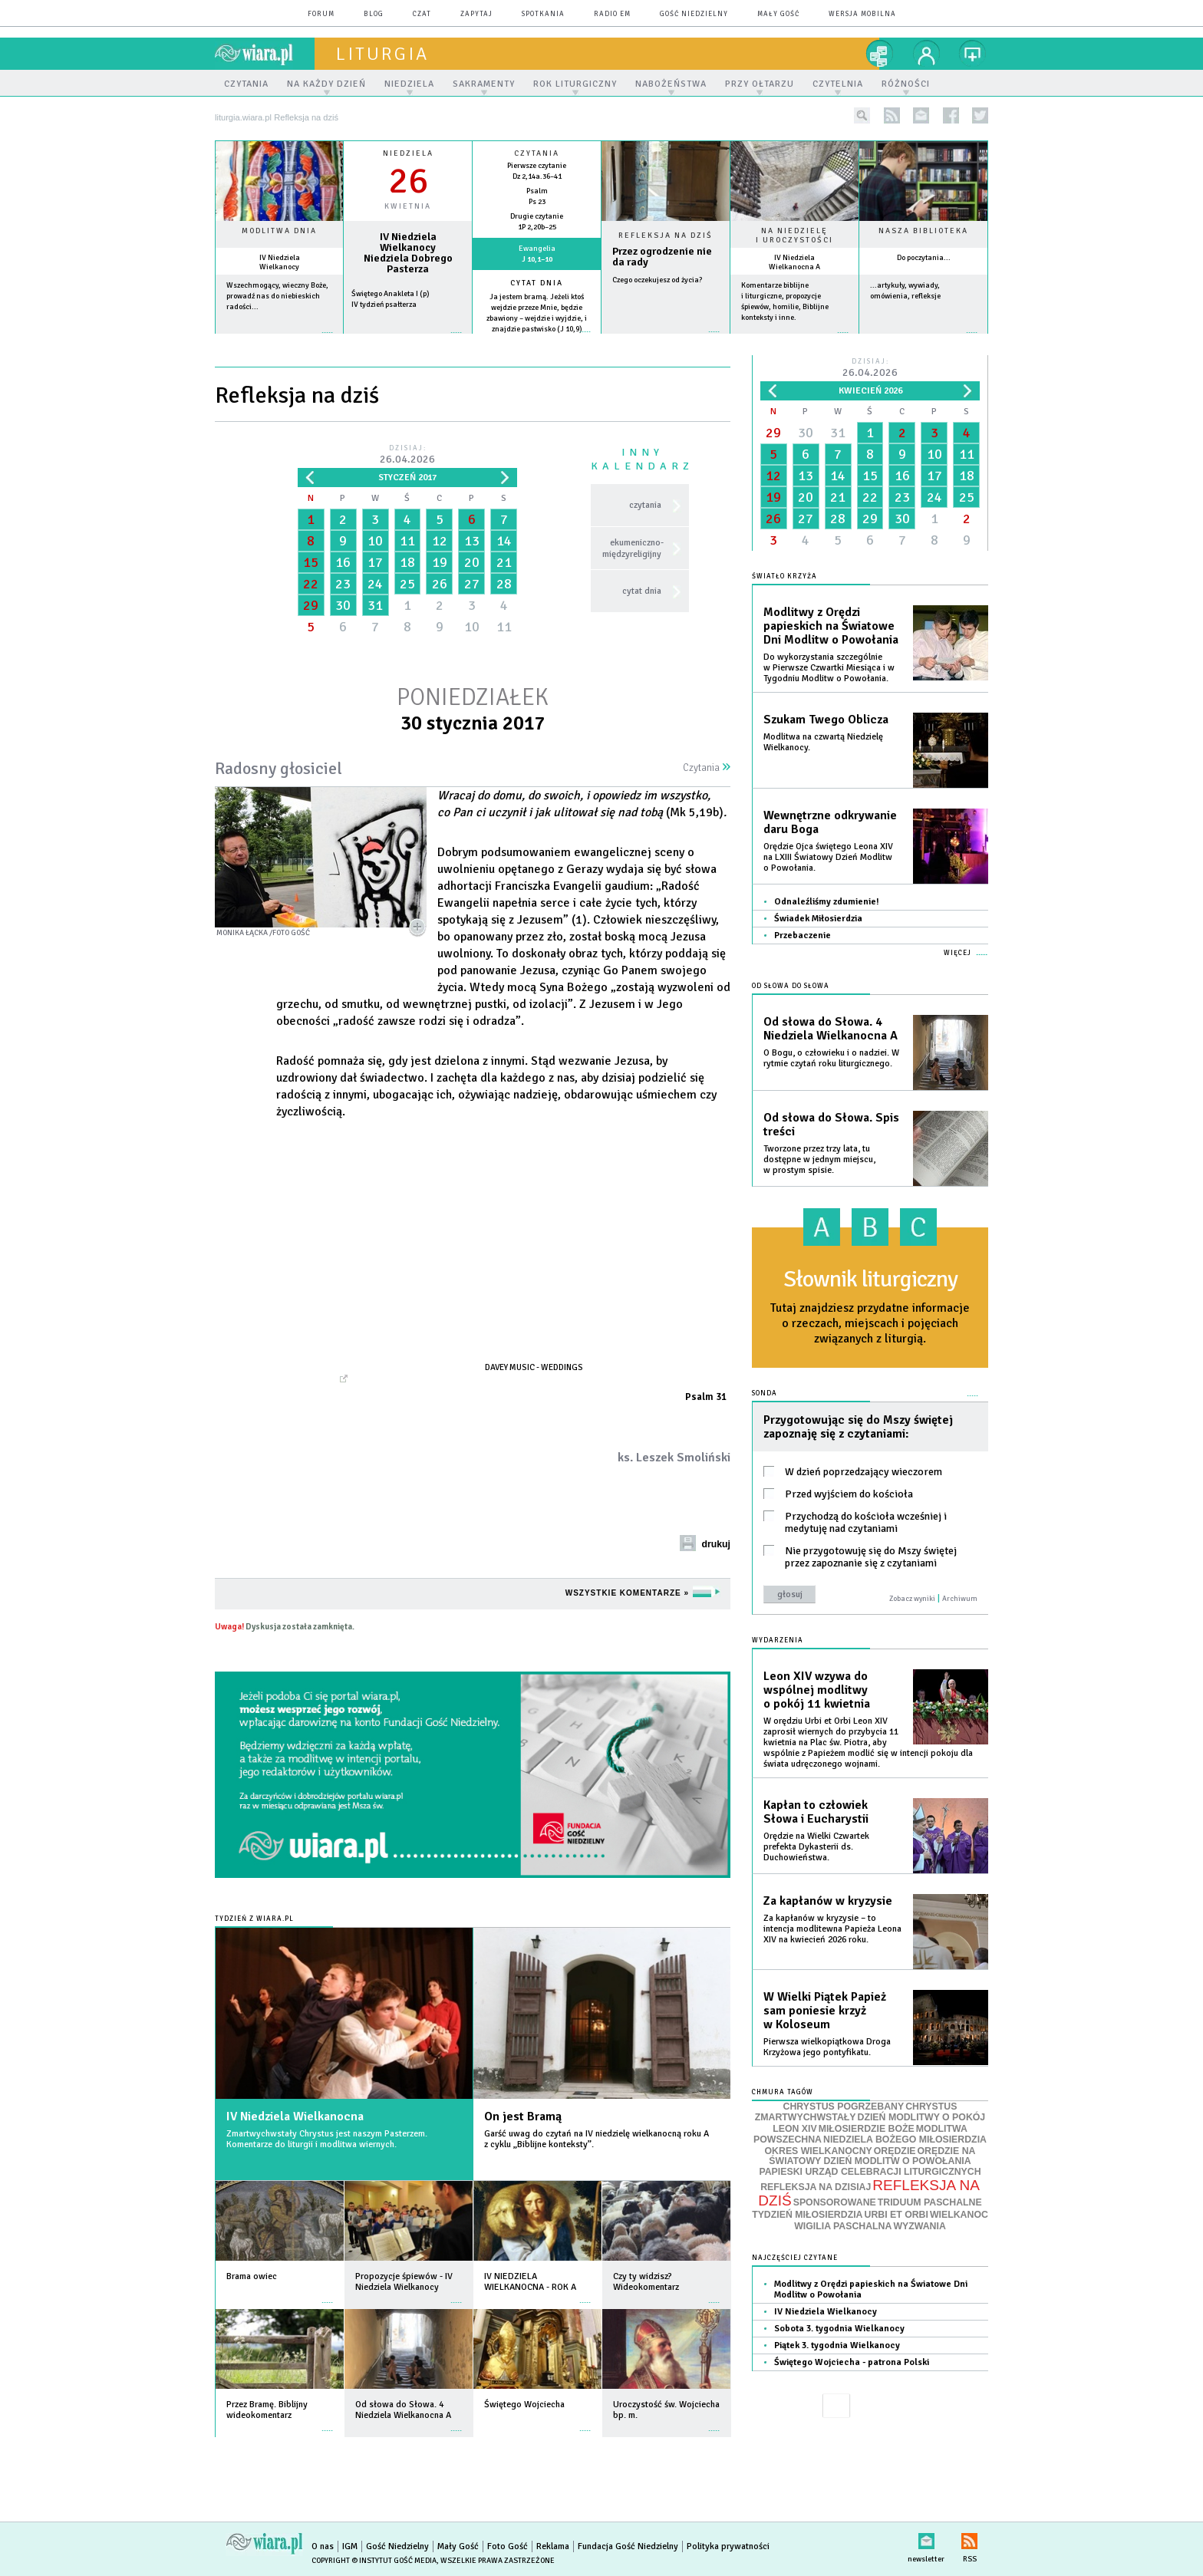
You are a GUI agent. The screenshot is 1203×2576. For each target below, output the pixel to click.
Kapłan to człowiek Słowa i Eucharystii (815, 1812)
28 (504, 583)
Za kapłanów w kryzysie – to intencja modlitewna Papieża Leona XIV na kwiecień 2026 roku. (832, 1928)
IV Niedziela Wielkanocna (295, 2116)
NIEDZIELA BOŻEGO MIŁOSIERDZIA (905, 2139)
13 (472, 540)
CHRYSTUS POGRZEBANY (844, 2106)
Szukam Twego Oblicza (825, 719)
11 (407, 540)
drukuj (715, 1544)
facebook (951, 115)
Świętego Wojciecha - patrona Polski (851, 2362)
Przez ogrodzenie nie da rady (662, 257)
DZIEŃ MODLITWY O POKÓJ (922, 2117)
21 (504, 562)
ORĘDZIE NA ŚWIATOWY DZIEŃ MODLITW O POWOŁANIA (872, 2156)
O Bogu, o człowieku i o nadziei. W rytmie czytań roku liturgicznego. (831, 1058)
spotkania (543, 14)
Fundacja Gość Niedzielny (628, 2546)
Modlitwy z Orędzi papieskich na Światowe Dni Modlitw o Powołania (830, 626)
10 (375, 540)
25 (407, 583)
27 (472, 583)
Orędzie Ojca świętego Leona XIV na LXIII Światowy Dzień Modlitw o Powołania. (828, 857)
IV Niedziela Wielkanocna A (794, 262)
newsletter (921, 115)
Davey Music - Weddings (534, 1367)
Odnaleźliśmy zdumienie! (826, 902)
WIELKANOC (959, 2214)
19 (439, 562)
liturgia (382, 53)
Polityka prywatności (728, 2546)
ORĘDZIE (895, 2151)
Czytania (706, 768)
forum (321, 14)
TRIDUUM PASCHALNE (930, 2202)
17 (375, 562)
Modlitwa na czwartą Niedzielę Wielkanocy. (823, 742)
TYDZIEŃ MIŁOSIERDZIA (807, 2214)
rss (892, 115)
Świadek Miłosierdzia (818, 918)
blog (374, 14)
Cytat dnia (536, 283)
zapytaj (476, 14)
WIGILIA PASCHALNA (843, 2226)
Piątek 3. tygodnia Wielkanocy (837, 2345)
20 (472, 562)
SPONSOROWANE (834, 2202)
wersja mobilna (862, 14)
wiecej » (408, 340)
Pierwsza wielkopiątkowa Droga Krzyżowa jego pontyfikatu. (827, 2047)
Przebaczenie (802, 935)
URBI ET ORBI (896, 2214)
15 (310, 562)
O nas (322, 2546)
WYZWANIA (919, 2226)
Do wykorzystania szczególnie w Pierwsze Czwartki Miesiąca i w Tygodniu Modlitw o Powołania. (829, 667)
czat (422, 14)
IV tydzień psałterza (384, 304)
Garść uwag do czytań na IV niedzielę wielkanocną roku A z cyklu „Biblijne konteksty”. (596, 2139)
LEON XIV (794, 2128)
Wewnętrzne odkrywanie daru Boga (830, 822)
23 (343, 583)
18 (407, 562)
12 (439, 540)
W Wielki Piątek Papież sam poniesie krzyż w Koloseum (824, 2010)
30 (343, 605)
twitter (980, 115)
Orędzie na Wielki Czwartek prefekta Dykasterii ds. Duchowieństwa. (816, 1846)
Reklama (552, 2546)
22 (310, 583)
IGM (350, 2546)
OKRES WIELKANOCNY (818, 2151)
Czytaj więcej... (666, 339)
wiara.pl (265, 54)
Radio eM (612, 14)
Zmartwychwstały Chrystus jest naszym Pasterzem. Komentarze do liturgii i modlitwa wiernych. (326, 2139)
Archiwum (959, 1598)
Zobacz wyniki (912, 1598)
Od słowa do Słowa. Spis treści (831, 1124)
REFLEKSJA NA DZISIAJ (815, 2187)
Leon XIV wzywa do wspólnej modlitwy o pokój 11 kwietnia (816, 1690)
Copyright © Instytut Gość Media (374, 2560)
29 (310, 605)
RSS (969, 2538)
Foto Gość (507, 2546)
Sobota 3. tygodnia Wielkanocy (839, 2328)
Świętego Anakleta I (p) (390, 293)
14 (504, 540)
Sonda (764, 1393)
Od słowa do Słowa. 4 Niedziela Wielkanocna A (830, 1029)
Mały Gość (778, 14)
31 (375, 605)
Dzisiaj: (407, 455)
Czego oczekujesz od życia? (657, 280)
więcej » (279, 340)
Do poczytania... (924, 257)
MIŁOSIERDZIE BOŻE (867, 2128)
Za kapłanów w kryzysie (827, 1901)
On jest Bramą (523, 2116)
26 (439, 583)
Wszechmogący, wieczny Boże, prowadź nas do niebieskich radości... (277, 296)
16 (343, 562)
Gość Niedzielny (694, 14)
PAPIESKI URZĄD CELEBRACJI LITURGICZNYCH (870, 2171)
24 (375, 583)
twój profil (927, 54)
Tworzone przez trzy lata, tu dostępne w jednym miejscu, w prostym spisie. (819, 1159)
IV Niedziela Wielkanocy (279, 262)
